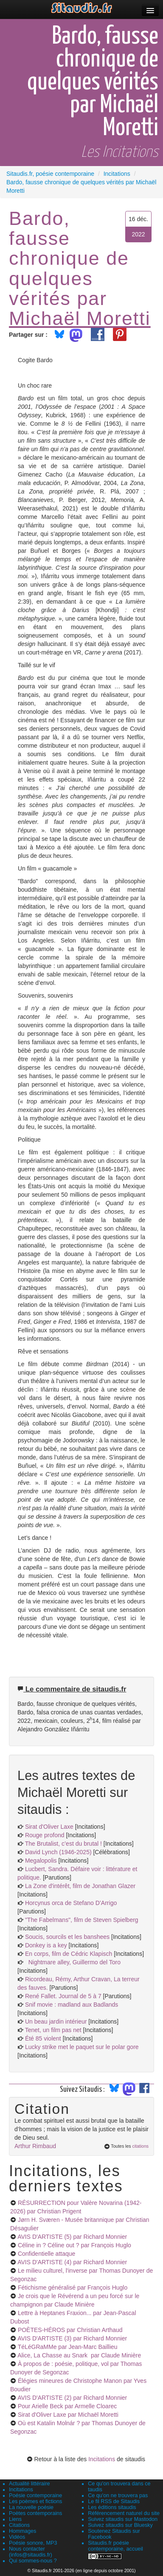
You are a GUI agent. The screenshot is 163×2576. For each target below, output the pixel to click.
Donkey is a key (46, 1945)
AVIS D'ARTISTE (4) (72, 2262)
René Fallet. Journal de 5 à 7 (63, 1996)
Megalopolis (41, 1860)
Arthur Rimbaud (35, 2146)
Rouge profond (45, 1835)
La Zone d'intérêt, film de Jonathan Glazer (80, 1886)
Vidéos (17, 2537)
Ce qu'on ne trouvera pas (118, 2495)
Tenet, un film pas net (53, 2030)
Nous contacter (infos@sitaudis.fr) (30, 2552)
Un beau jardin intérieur (56, 2021)
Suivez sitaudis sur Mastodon (122, 2519)
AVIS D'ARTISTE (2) (72, 2397)
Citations (19, 2525)
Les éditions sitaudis (112, 2507)
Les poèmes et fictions (35, 2501)
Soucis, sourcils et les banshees (67, 1936)
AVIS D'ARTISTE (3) (72, 2338)
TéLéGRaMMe (68, 2346)
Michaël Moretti (80, 318)
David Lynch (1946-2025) (58, 1852)
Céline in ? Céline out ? (74, 2245)
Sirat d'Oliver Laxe (49, 1826)
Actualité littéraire (29, 2484)
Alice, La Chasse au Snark (79, 2355)
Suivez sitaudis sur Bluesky (120, 2525)
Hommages (22, 2531)
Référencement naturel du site (124, 2513)
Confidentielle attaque (46, 2253)
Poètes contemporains (35, 2513)
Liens (15, 2519)
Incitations (101, 2459)
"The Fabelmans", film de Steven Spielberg (81, 1919)
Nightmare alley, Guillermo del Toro (73, 1962)
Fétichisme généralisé (72, 2287)
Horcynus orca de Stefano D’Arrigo (71, 1902)
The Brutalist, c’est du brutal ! (63, 1843)
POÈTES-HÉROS (70, 2329)
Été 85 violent (43, 2038)
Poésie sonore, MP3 (33, 2543)
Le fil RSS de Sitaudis (114, 2501)
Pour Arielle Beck (67, 2406)
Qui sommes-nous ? (33, 2561)
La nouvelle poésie (31, 2507)
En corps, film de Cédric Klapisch (68, 1953)
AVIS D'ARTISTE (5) (72, 2236)
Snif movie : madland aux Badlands (71, 2004)
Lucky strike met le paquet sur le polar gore (82, 2047)
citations (140, 2146)
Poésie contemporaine (35, 2495)
